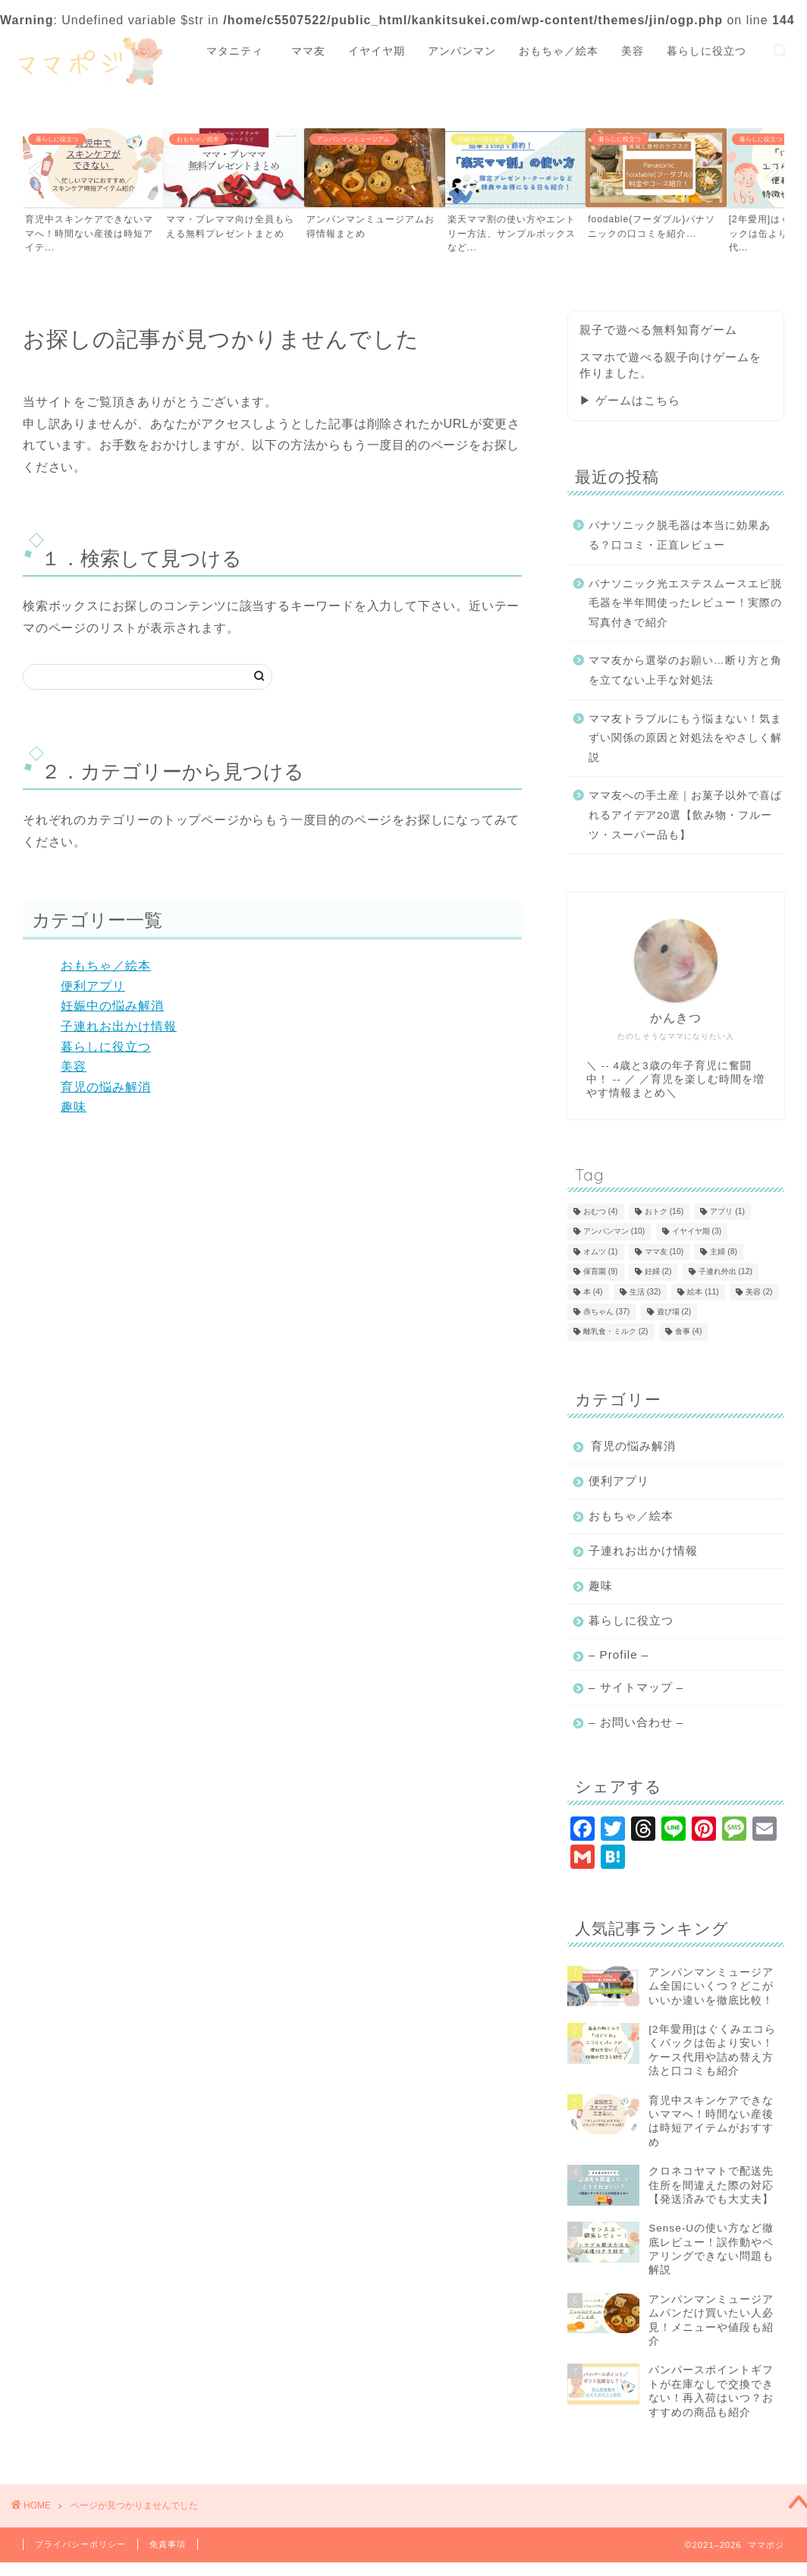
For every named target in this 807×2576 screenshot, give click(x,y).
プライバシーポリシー (80, 2544)
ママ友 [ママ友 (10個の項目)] (664, 1251)
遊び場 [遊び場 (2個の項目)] (674, 1311)
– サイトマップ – (636, 1687)
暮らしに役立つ (706, 51)
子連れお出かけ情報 (119, 1026)
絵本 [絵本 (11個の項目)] (702, 1292)
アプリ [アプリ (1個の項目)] (727, 1211)
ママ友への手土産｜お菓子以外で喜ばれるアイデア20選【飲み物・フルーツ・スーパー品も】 (685, 815)
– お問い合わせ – (636, 1722)
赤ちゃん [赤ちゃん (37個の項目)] (606, 1311)
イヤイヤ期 (376, 51)
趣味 (73, 1106)
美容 (632, 51)
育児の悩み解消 (106, 1086)
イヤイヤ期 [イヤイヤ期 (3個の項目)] (697, 1232)
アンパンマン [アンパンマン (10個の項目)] (614, 1232)
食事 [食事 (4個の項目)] (688, 1332)
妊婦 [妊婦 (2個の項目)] (658, 1272)
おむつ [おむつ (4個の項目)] (600, 1211)
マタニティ (240, 51)
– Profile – (618, 1654)
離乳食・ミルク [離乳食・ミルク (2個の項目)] (615, 1332)
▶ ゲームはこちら (629, 400)
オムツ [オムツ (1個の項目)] (600, 1251)
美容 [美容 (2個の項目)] (759, 1292)
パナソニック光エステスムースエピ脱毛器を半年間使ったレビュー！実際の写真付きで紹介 (685, 603)
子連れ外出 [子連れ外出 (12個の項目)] (725, 1272)
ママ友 (308, 51)
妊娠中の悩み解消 (112, 1005)
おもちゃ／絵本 (558, 51)
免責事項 (167, 2544)
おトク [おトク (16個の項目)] (664, 1211)
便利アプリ (93, 986)
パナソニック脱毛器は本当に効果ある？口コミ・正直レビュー (680, 535)
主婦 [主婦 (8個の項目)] (723, 1251)
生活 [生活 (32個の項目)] (645, 1292)
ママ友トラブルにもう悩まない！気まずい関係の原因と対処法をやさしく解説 (685, 738)
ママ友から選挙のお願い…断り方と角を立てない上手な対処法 (685, 670)
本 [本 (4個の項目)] (593, 1292)
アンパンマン (462, 51)
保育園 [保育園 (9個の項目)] (600, 1272)
